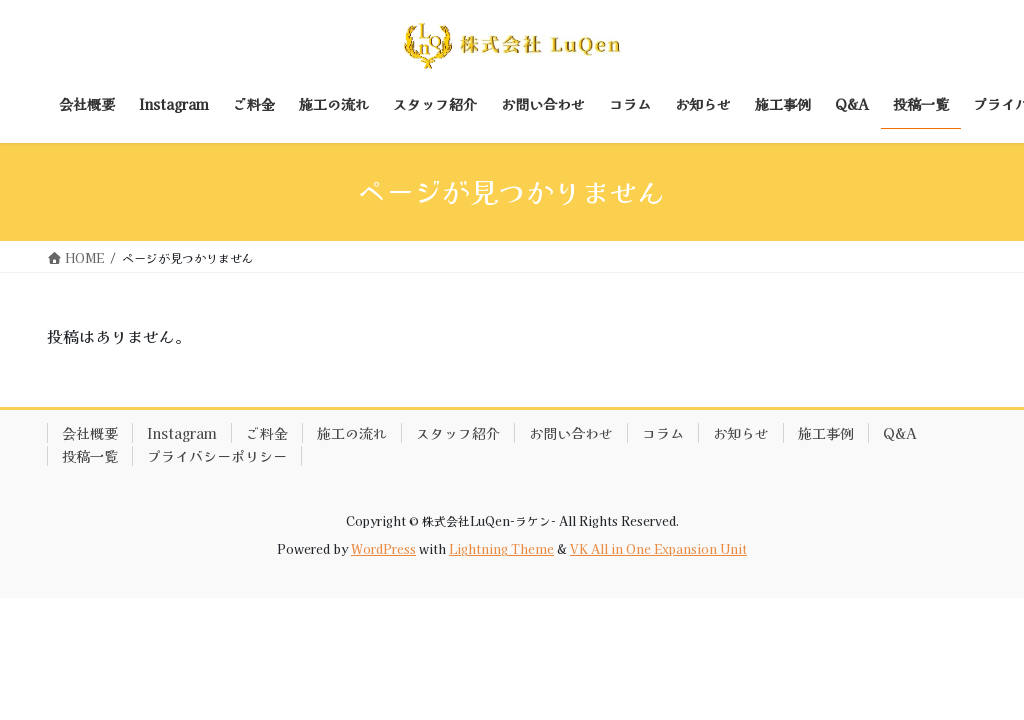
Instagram (182, 433)
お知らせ (741, 433)
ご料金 (267, 433)
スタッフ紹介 (458, 433)
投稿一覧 (90, 456)
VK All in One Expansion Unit (658, 548)
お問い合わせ (571, 433)
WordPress (383, 548)
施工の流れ (352, 433)
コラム (663, 433)
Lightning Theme (501, 548)
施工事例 (826, 433)
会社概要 (90, 433)
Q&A (900, 433)
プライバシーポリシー (217, 456)
